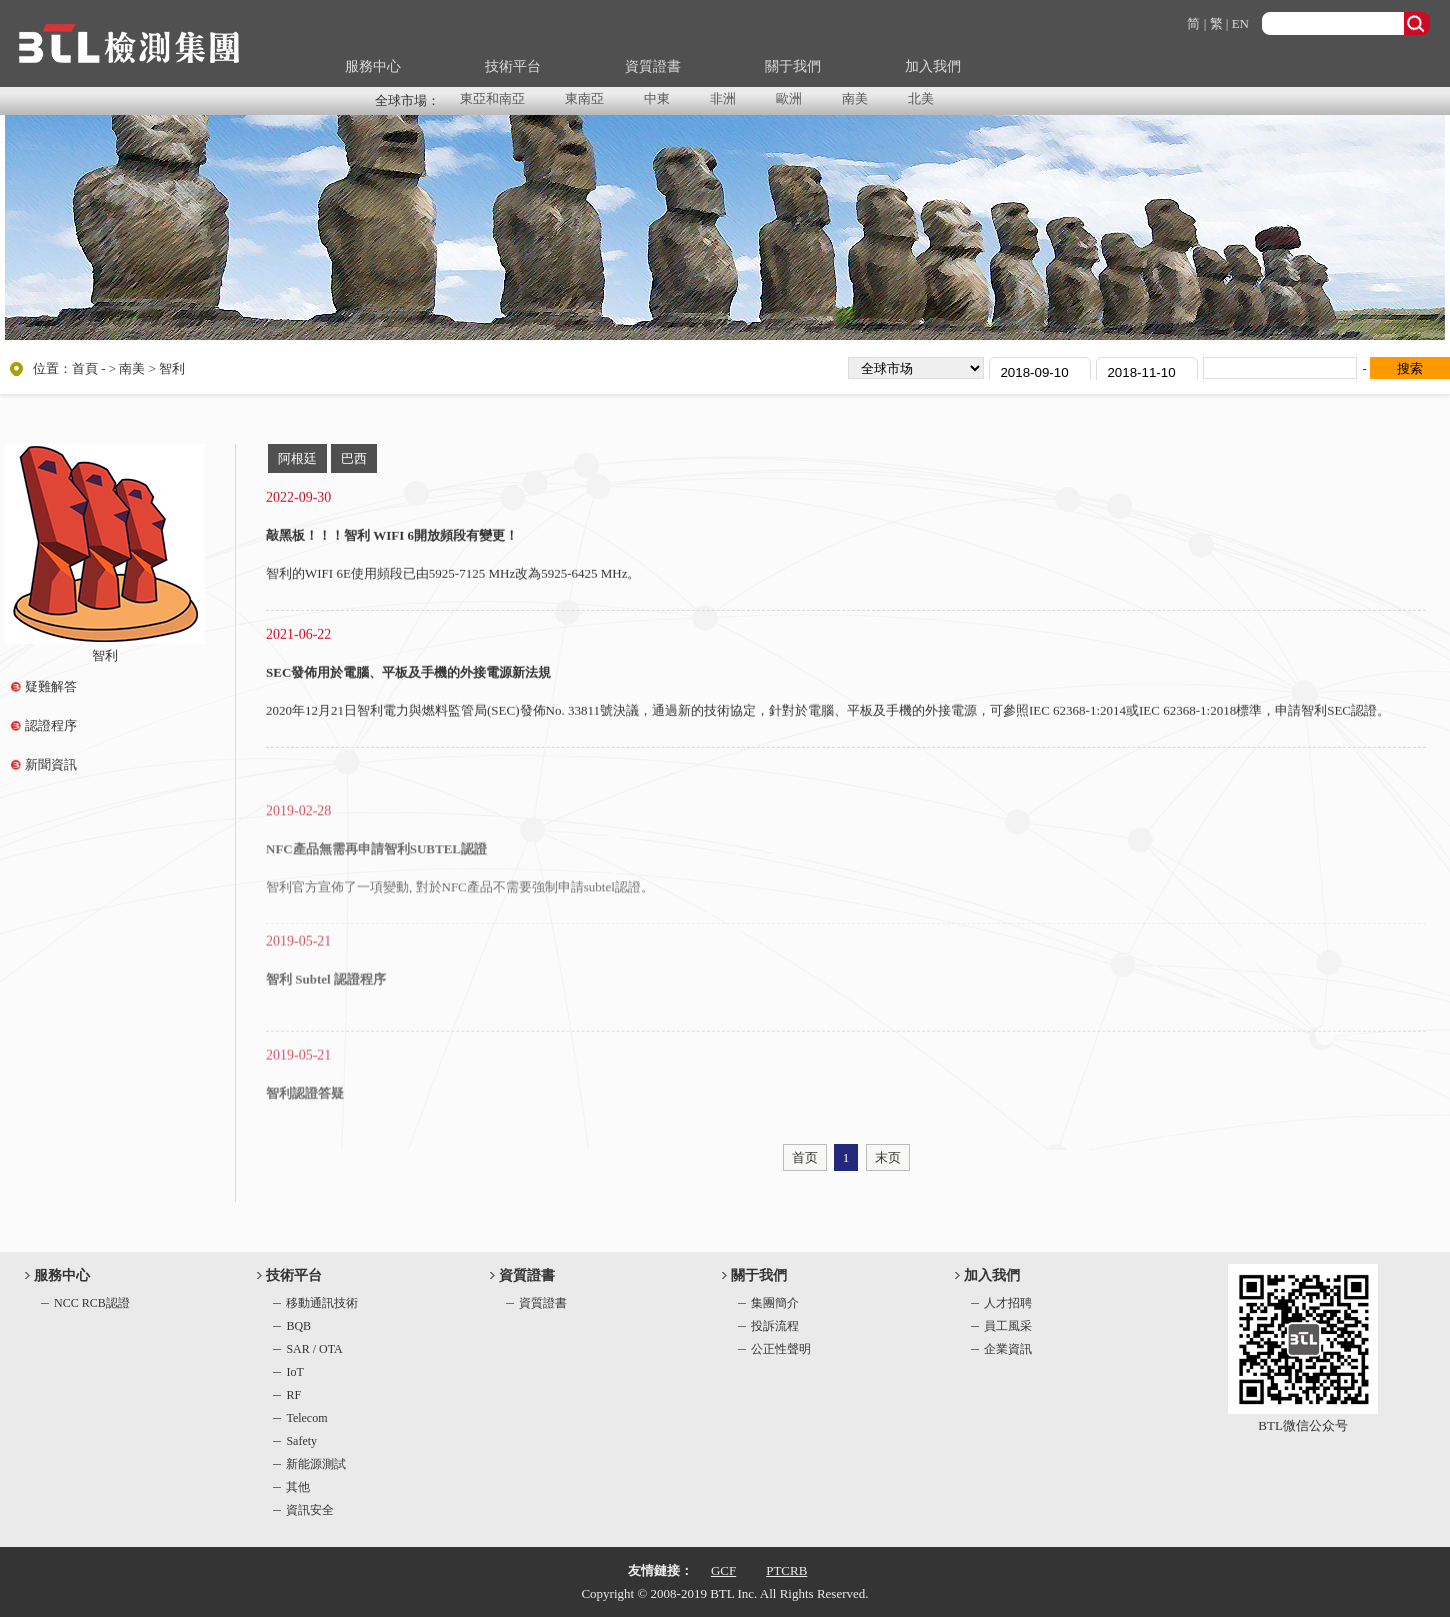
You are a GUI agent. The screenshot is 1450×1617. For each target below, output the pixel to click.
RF (293, 1395)
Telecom (306, 1418)
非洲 (723, 98)
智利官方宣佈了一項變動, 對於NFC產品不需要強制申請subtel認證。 (460, 917)
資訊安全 (310, 1510)
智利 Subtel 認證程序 (326, 1004)
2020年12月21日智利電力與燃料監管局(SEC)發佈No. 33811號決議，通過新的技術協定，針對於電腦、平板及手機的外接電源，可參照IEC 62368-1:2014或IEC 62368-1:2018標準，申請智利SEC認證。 (828, 714)
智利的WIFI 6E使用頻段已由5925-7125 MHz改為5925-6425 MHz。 (453, 577)
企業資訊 (1008, 1349)
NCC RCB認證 (92, 1303)
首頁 (85, 368)
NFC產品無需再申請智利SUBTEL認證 (376, 879)
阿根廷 (297, 458)
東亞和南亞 (492, 98)
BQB (298, 1326)
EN (1240, 23)
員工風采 (1008, 1326)
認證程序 (51, 725)
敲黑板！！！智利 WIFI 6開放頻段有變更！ (392, 539)
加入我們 (933, 66)
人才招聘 (1008, 1303)
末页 (888, 1157)
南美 (855, 98)
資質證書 (653, 66)
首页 (805, 1157)
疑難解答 (51, 686)
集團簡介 (775, 1303)
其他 (298, 1487)
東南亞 (584, 98)
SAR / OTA (314, 1349)
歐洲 (789, 98)
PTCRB (786, 1570)
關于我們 (793, 66)
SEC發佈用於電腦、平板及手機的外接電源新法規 (408, 676)
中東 (657, 98)
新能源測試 (316, 1464)
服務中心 (373, 66)
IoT (294, 1372)
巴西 (354, 458)
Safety (301, 1441)
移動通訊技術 (322, 1303)
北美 (921, 98)
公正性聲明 (781, 1349)
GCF (723, 1570)
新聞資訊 (51, 764)
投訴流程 (775, 1326)
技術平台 (513, 66)
